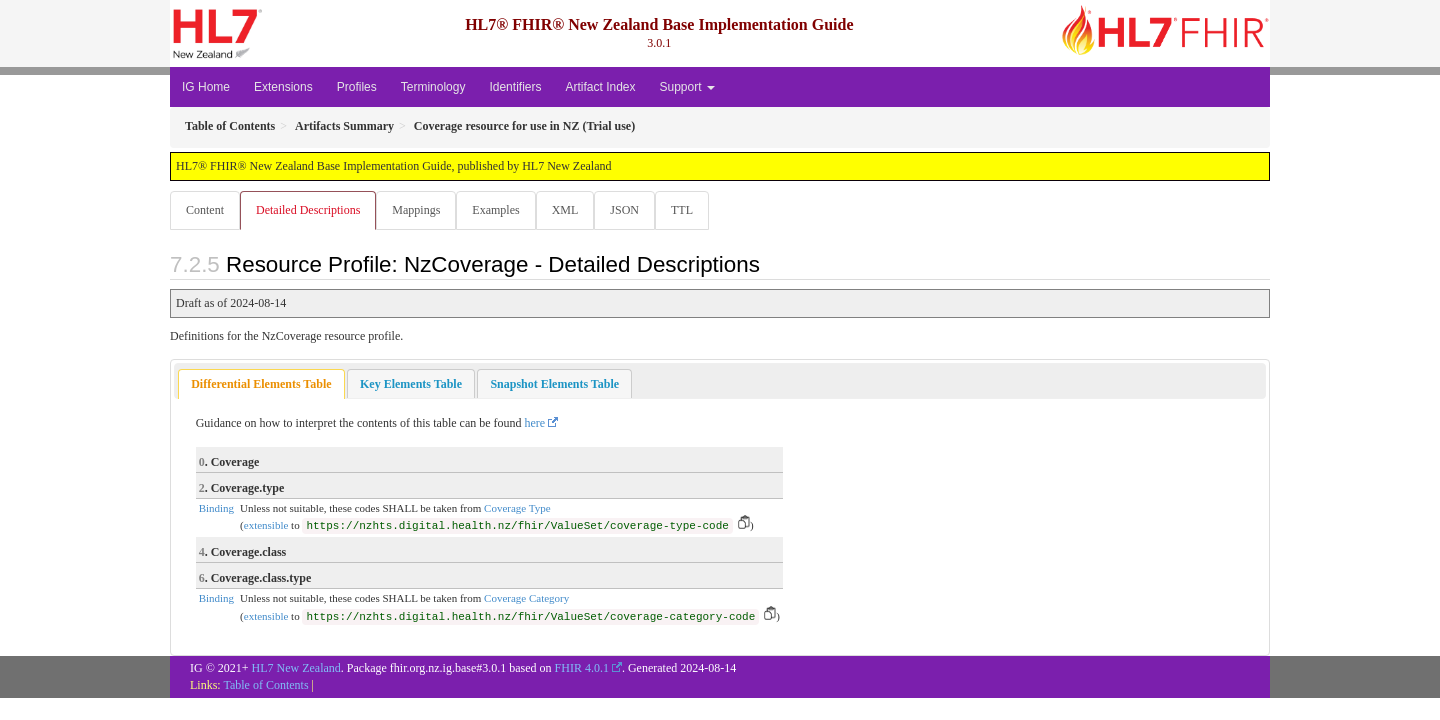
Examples (501, 210)
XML (573, 210)
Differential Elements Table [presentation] (261, 385)
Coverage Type (517, 509)
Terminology (433, 87)
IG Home (206, 87)
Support (687, 87)
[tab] (261, 385)
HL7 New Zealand (296, 669)
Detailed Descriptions (310, 210)
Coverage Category (526, 599)
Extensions (283, 87)
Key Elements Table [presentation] (411, 385)
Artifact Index (600, 87)
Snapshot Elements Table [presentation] (554, 385)
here (535, 424)
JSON (634, 210)
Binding (216, 509)
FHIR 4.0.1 (582, 669)
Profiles (357, 87)
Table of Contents (265, 686)
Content (205, 210)
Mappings (420, 210)
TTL (694, 210)
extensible (266, 526)
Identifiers (515, 87)
